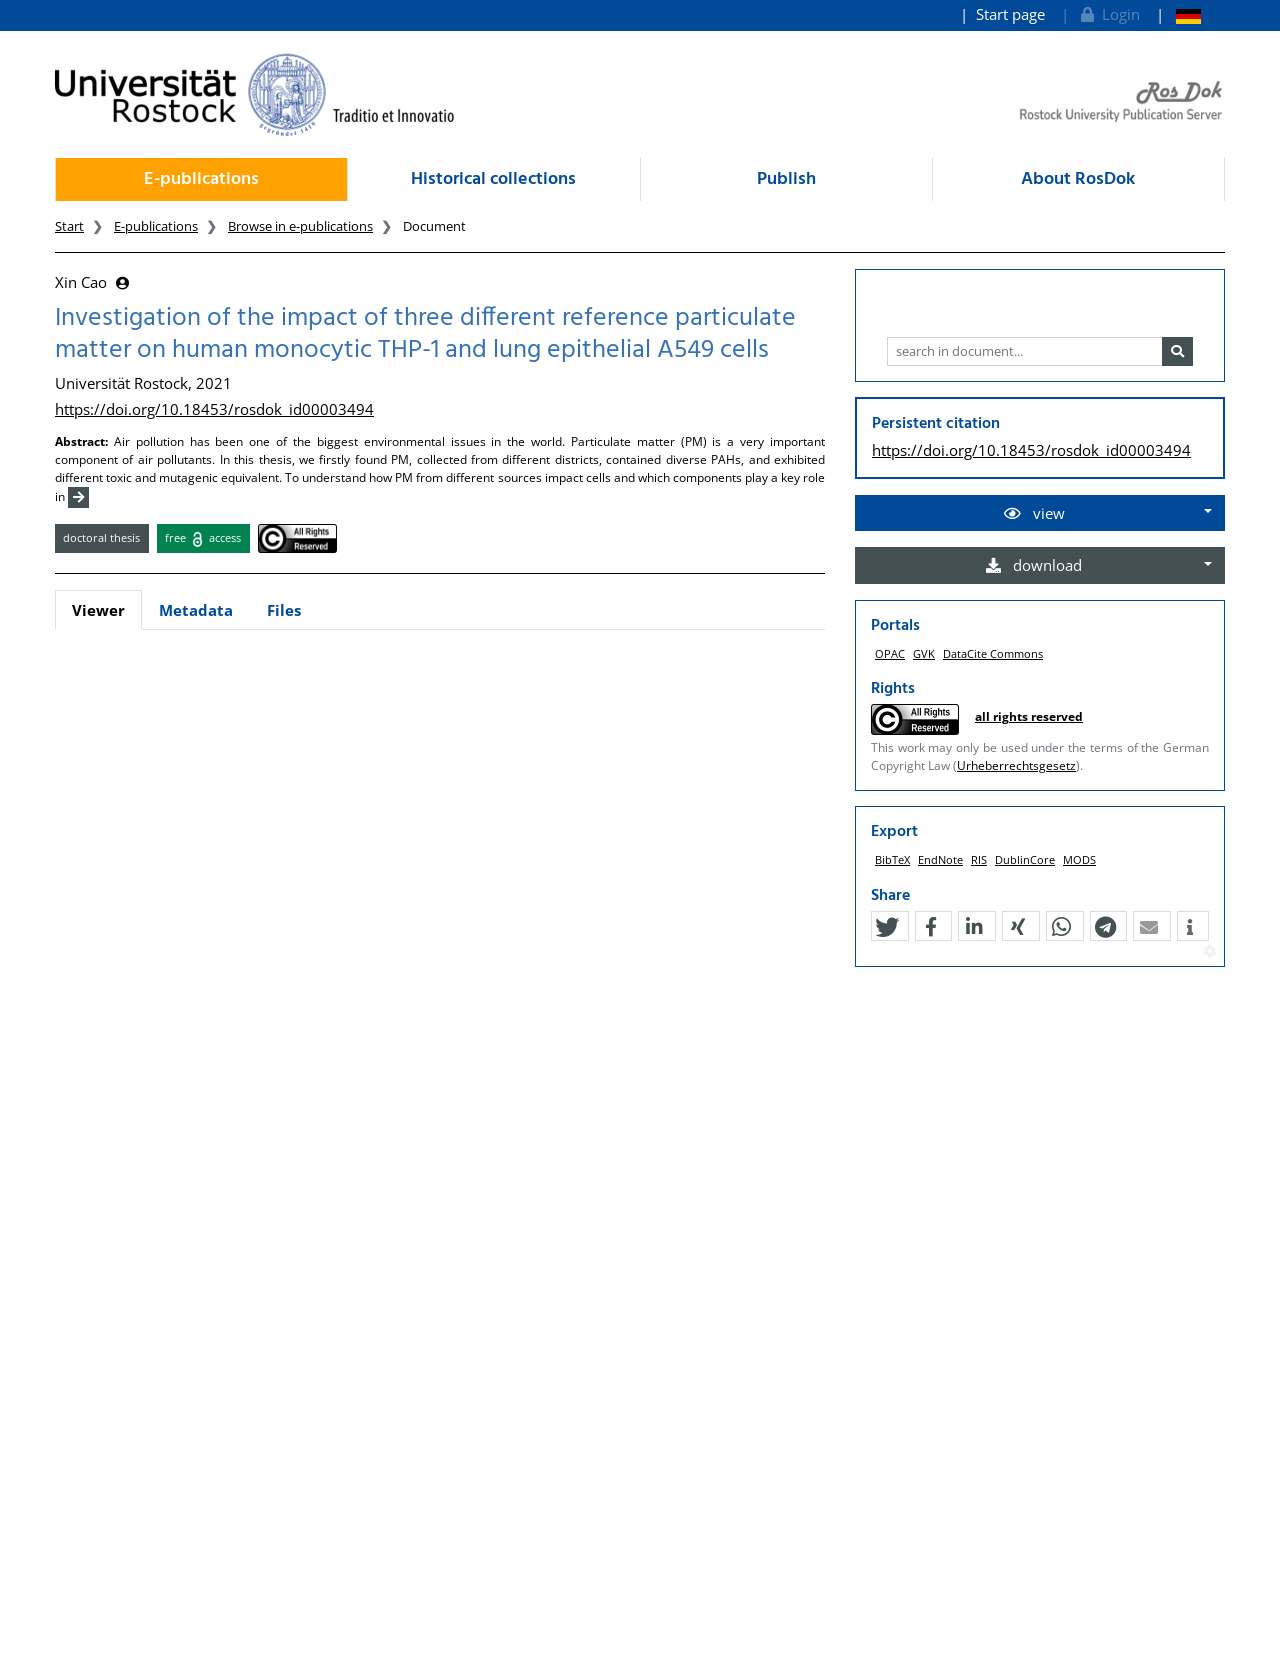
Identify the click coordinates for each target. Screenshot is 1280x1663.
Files (284, 610)
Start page (1010, 14)
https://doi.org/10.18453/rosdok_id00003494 (214, 409)
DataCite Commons (993, 653)
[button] (887, 927)
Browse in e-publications (300, 226)
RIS (979, 859)
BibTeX (892, 859)
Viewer (98, 610)
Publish (786, 179)
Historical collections (493, 179)
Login (1108, 14)
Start (69, 226)
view (1034, 513)
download (1034, 565)
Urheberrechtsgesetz (1016, 765)
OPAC (890, 653)
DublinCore (1025, 859)
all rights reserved (1029, 716)
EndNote (940, 859)
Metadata (196, 610)
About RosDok (1078, 179)
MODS (1079, 859)
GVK (924, 653)
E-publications (201, 179)
